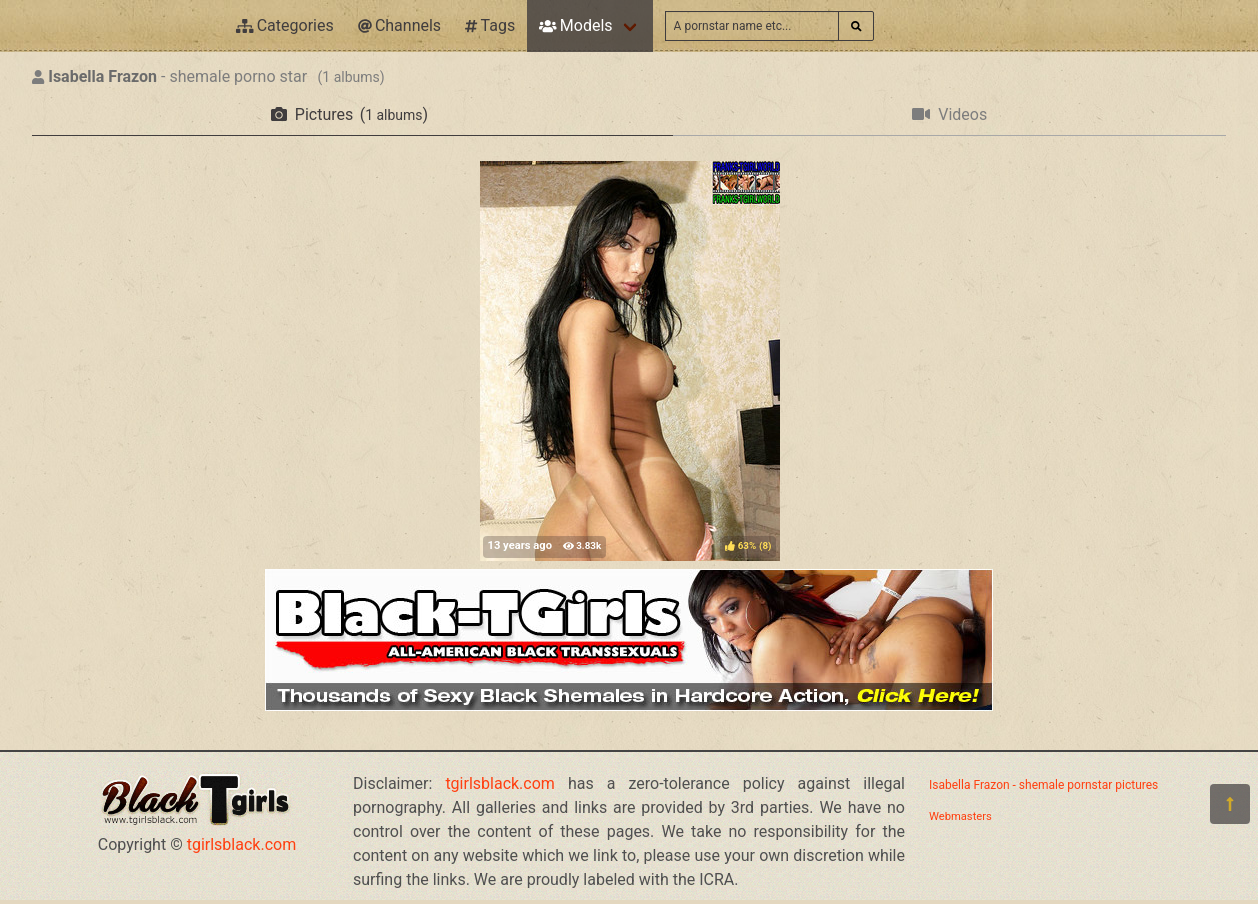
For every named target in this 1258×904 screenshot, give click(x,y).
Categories (285, 25)
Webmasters (960, 816)
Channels (399, 25)
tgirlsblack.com (242, 844)
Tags (490, 25)
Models (575, 25)
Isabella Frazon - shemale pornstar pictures (1043, 785)
